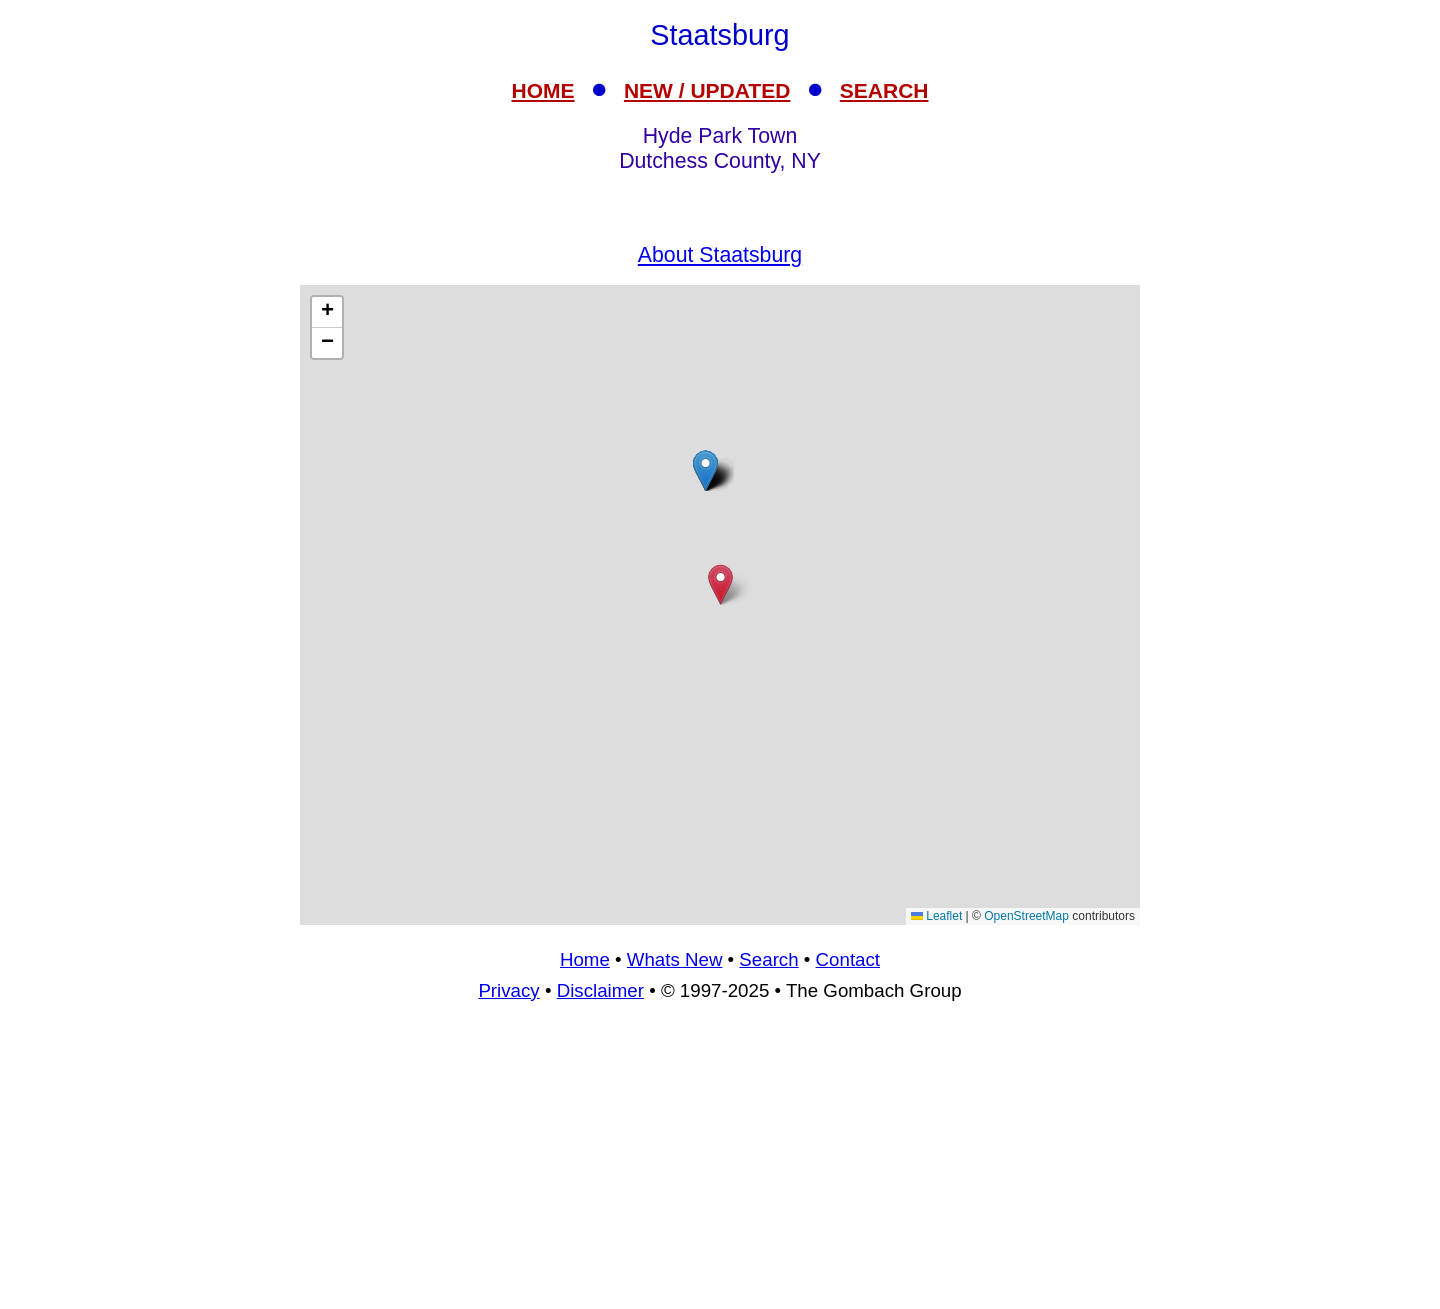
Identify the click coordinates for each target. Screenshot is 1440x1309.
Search (768, 959)
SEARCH (884, 90)
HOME (543, 90)
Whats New (675, 959)
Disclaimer (600, 990)
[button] (705, 470)
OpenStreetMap (1026, 916)
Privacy (508, 990)
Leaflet (936, 916)
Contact (848, 959)
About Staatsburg (720, 255)
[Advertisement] (720, 1164)
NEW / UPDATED (707, 90)
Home (585, 959)
